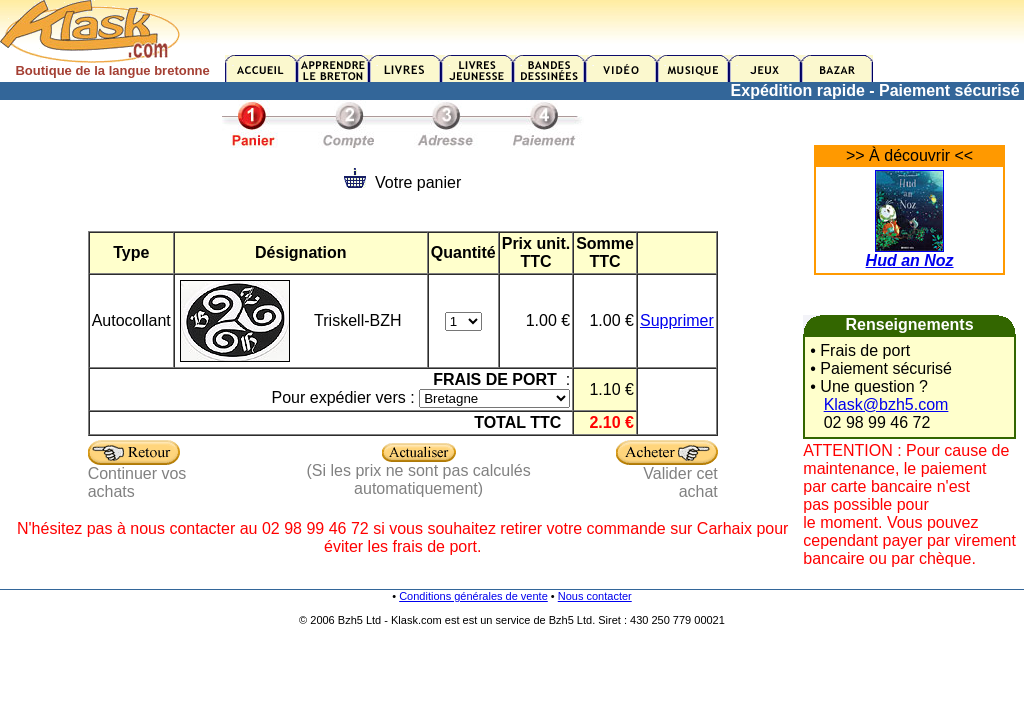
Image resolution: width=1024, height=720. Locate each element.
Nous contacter (595, 596)
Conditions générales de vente (473, 596)
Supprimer (677, 320)
